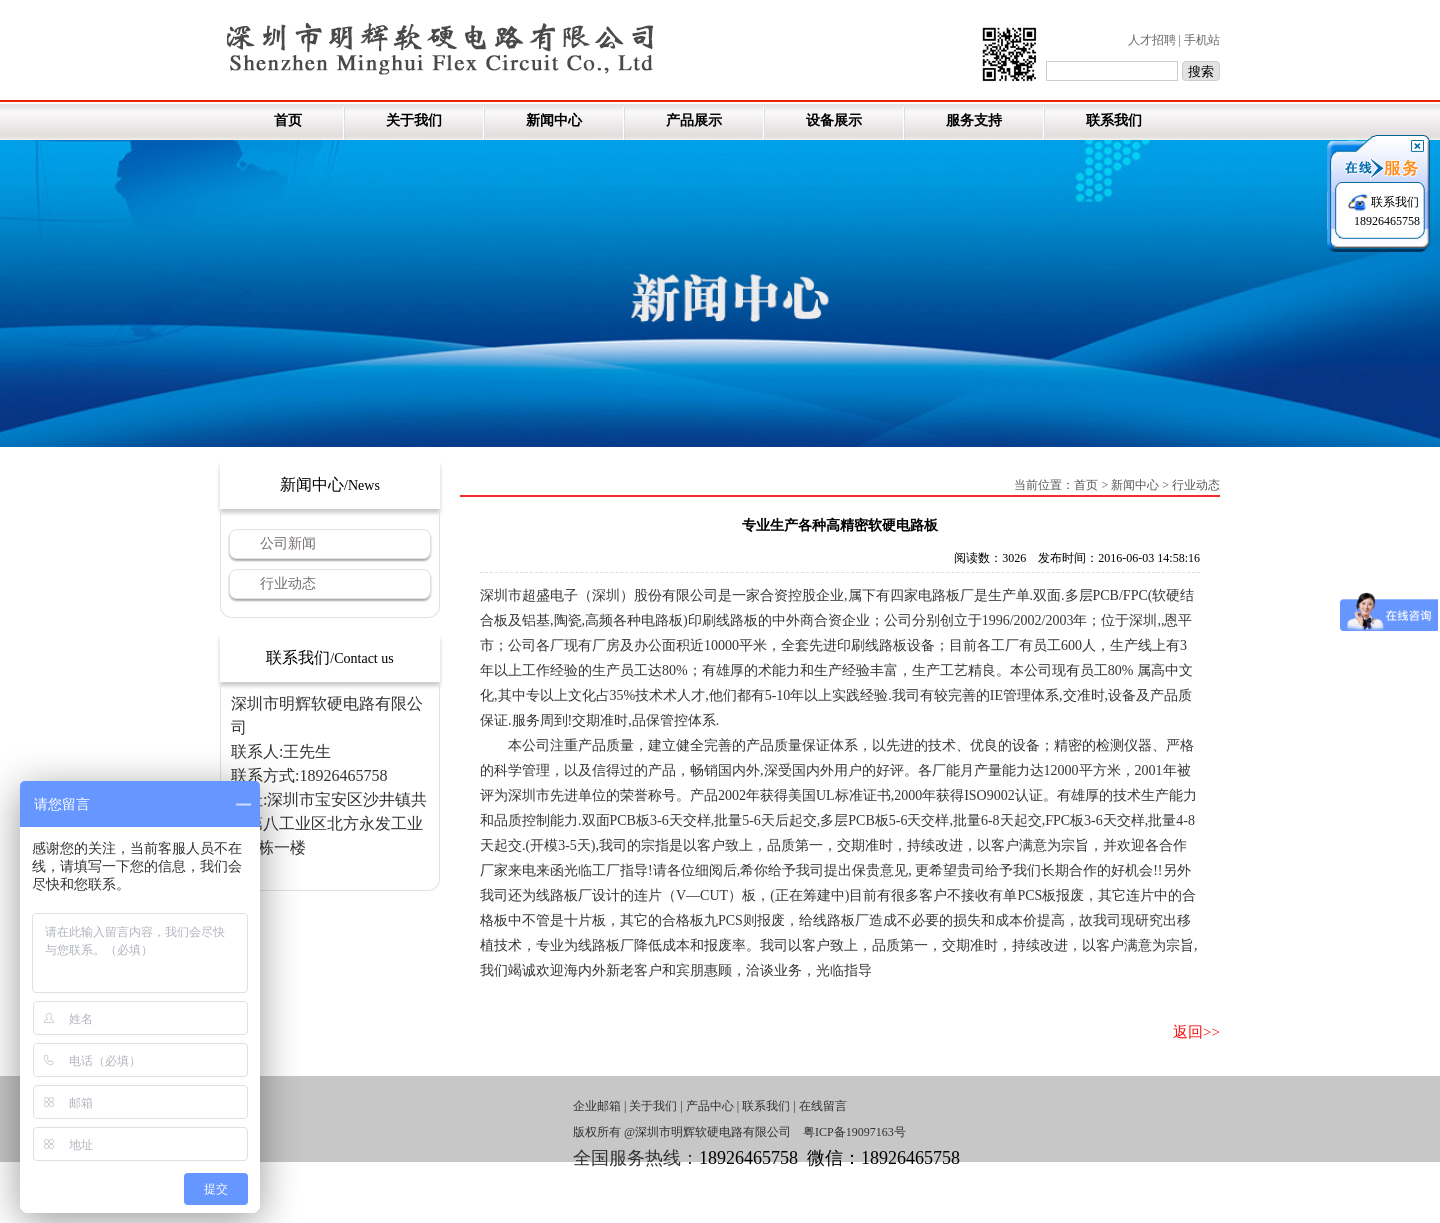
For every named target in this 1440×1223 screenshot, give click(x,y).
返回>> (1196, 1032)
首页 (288, 120)
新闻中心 (554, 120)
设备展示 (834, 120)
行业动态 (288, 583)
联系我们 (1114, 120)
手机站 (1202, 40)
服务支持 (974, 120)
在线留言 (823, 1106)
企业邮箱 (597, 1106)
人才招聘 (1152, 40)
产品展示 (694, 120)
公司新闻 (288, 543)
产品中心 (710, 1106)
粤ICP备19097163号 (854, 1132)
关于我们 (414, 120)
